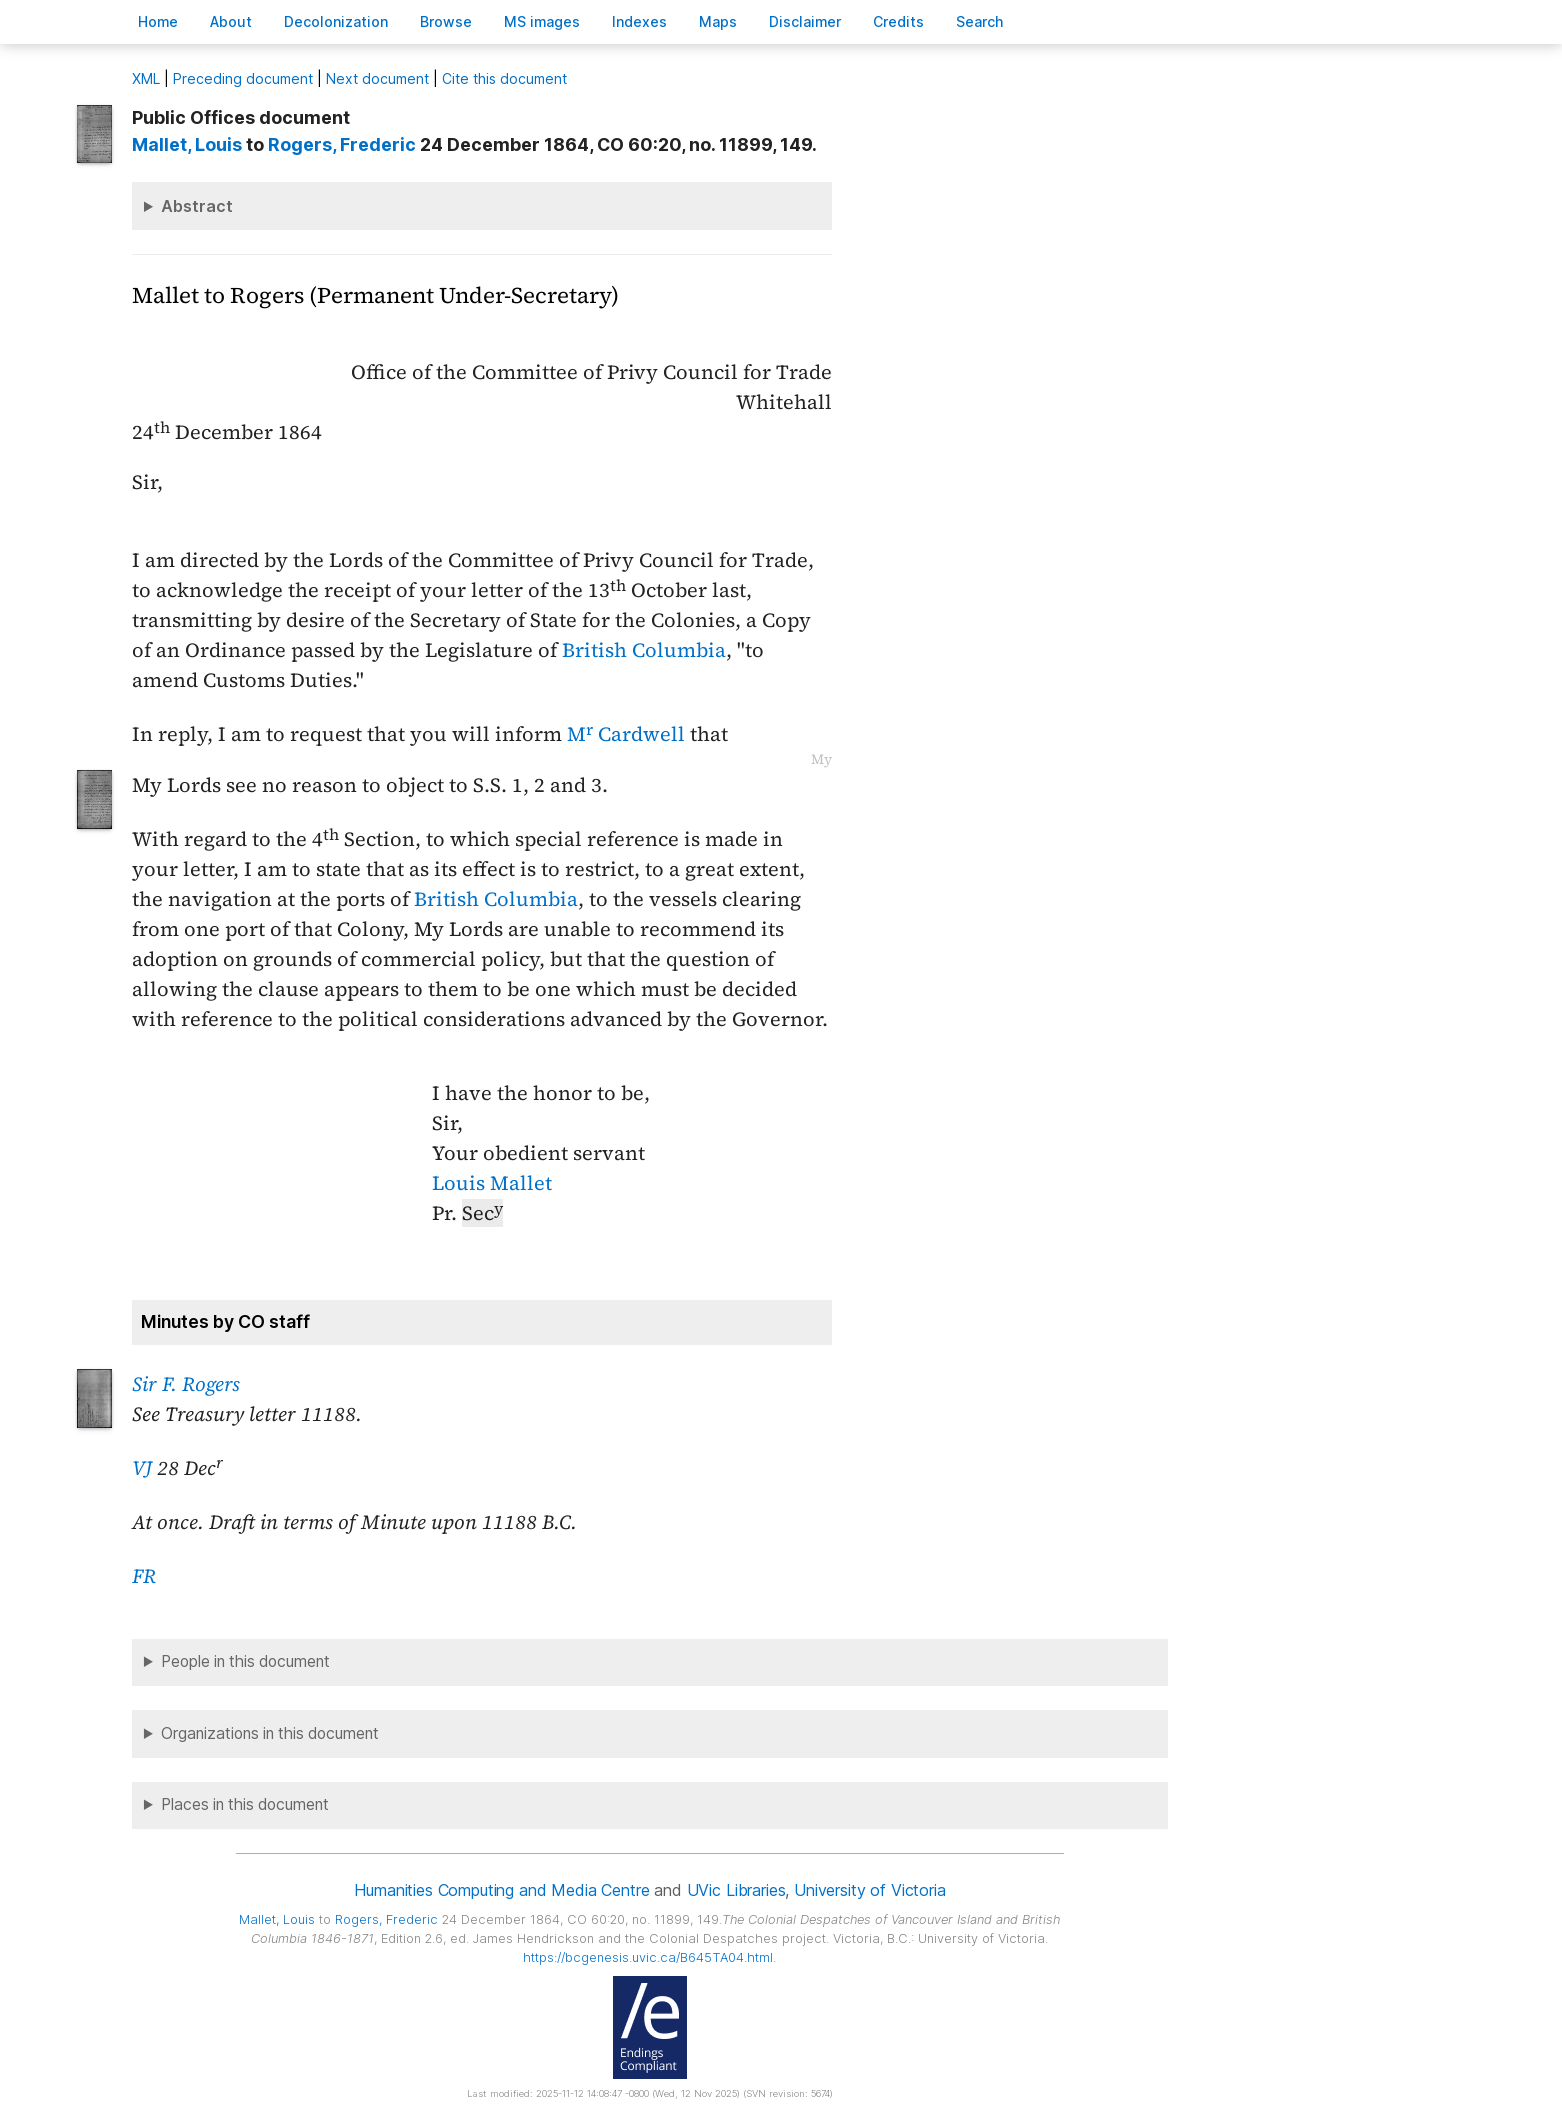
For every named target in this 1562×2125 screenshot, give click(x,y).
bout (231, 21)
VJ (142, 1468)
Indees (639, 21)
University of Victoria (869, 1890)
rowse (446, 21)
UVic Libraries (736, 1890)
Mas (718, 21)
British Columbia (644, 650)
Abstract (197, 206)
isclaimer (805, 21)
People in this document (245, 1661)
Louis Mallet (492, 1183)
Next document (377, 78)
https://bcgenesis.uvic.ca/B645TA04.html (648, 1957)
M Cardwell (626, 734)
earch (980, 21)
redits (898, 21)
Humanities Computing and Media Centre (501, 1890)
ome (158, 21)
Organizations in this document (270, 1733)
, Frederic (342, 144)
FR (144, 1576)
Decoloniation (336, 21)
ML (146, 78)
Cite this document (504, 78)
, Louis (187, 144)
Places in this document (245, 1804)
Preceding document (243, 78)
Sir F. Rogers (186, 1384)
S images (542, 21)
